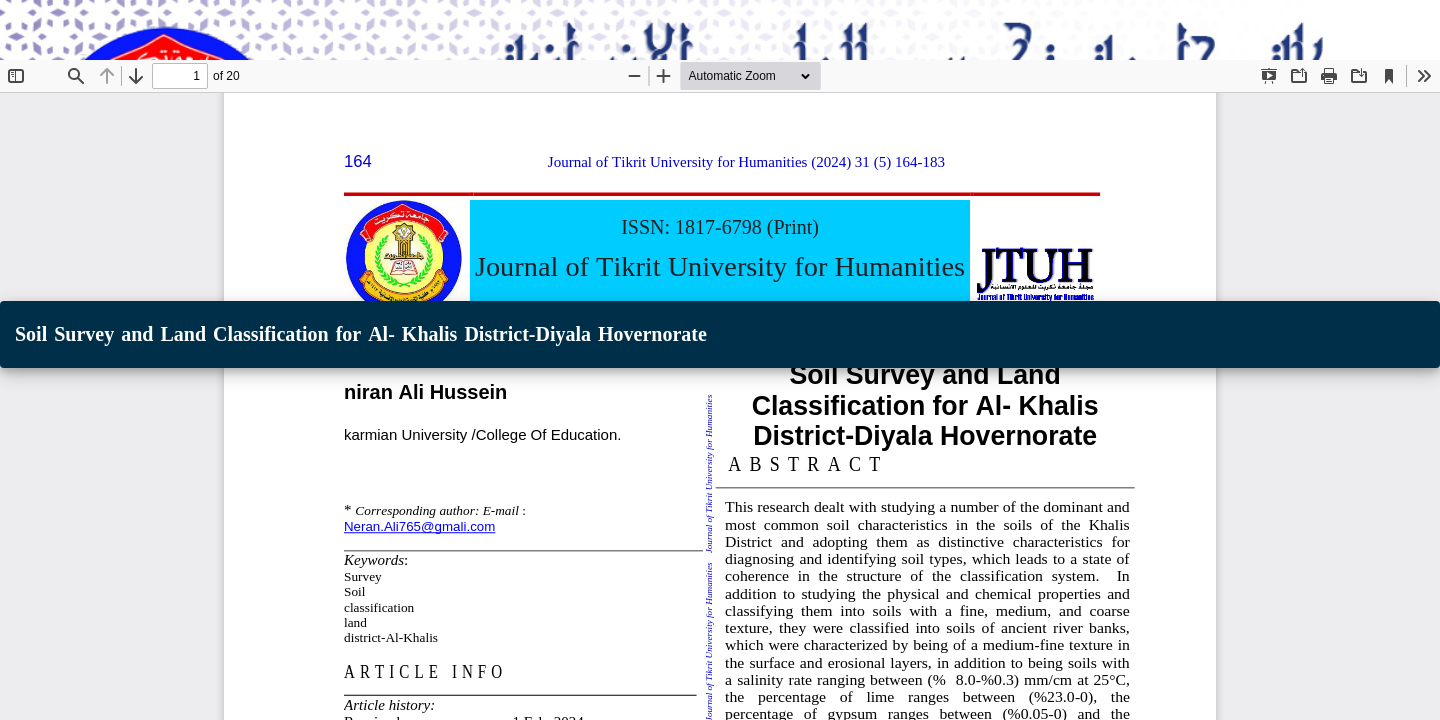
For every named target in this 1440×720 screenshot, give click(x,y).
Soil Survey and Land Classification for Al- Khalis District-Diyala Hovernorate (361, 334)
